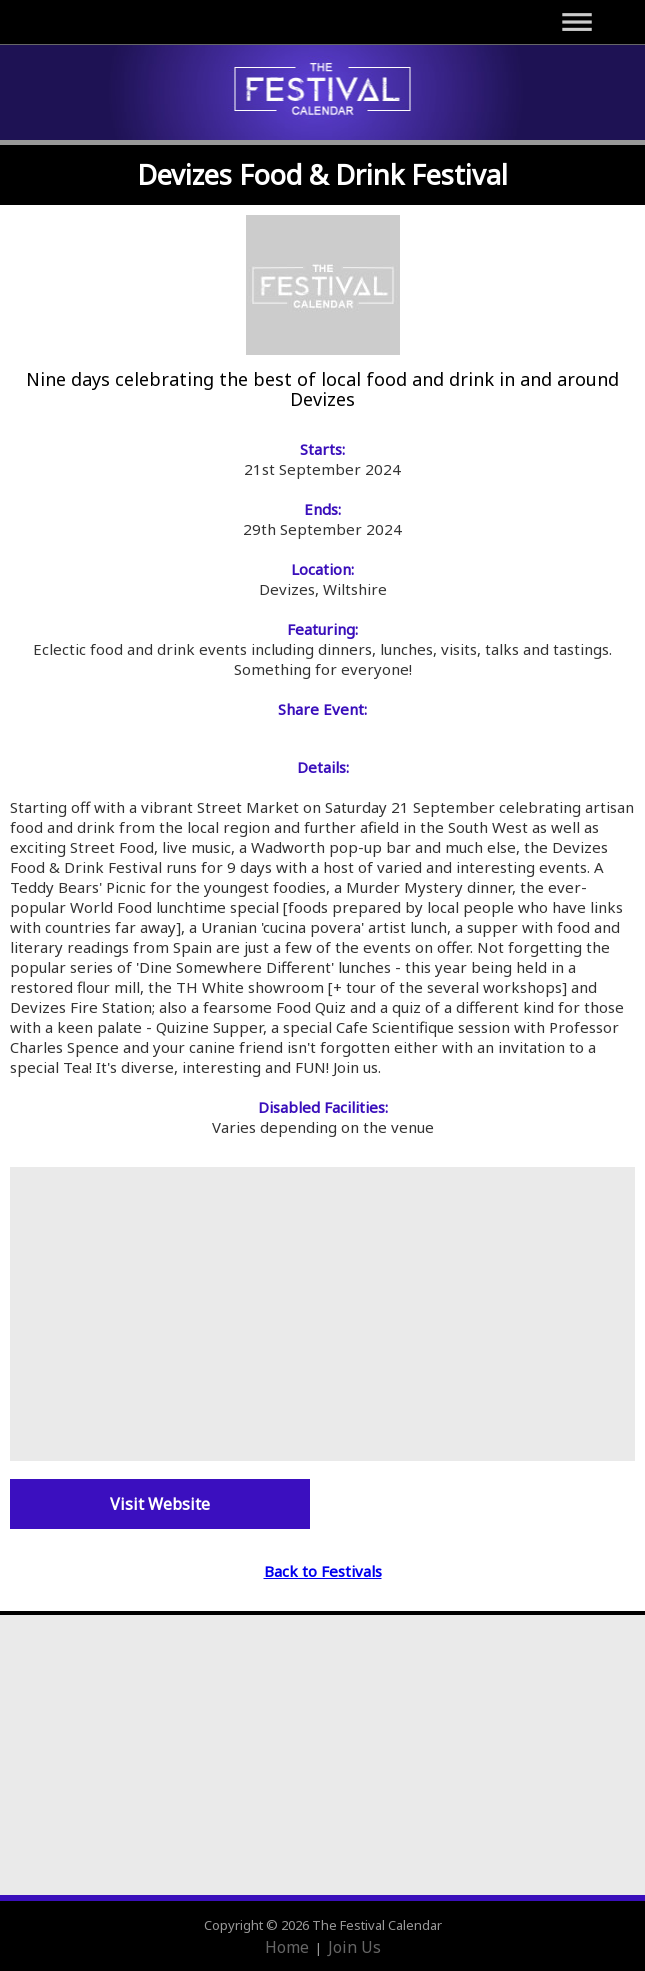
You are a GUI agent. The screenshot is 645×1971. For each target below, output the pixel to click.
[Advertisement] (323, 1312)
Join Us (354, 1947)
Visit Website (160, 1504)
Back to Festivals (323, 1571)
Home (287, 1947)
